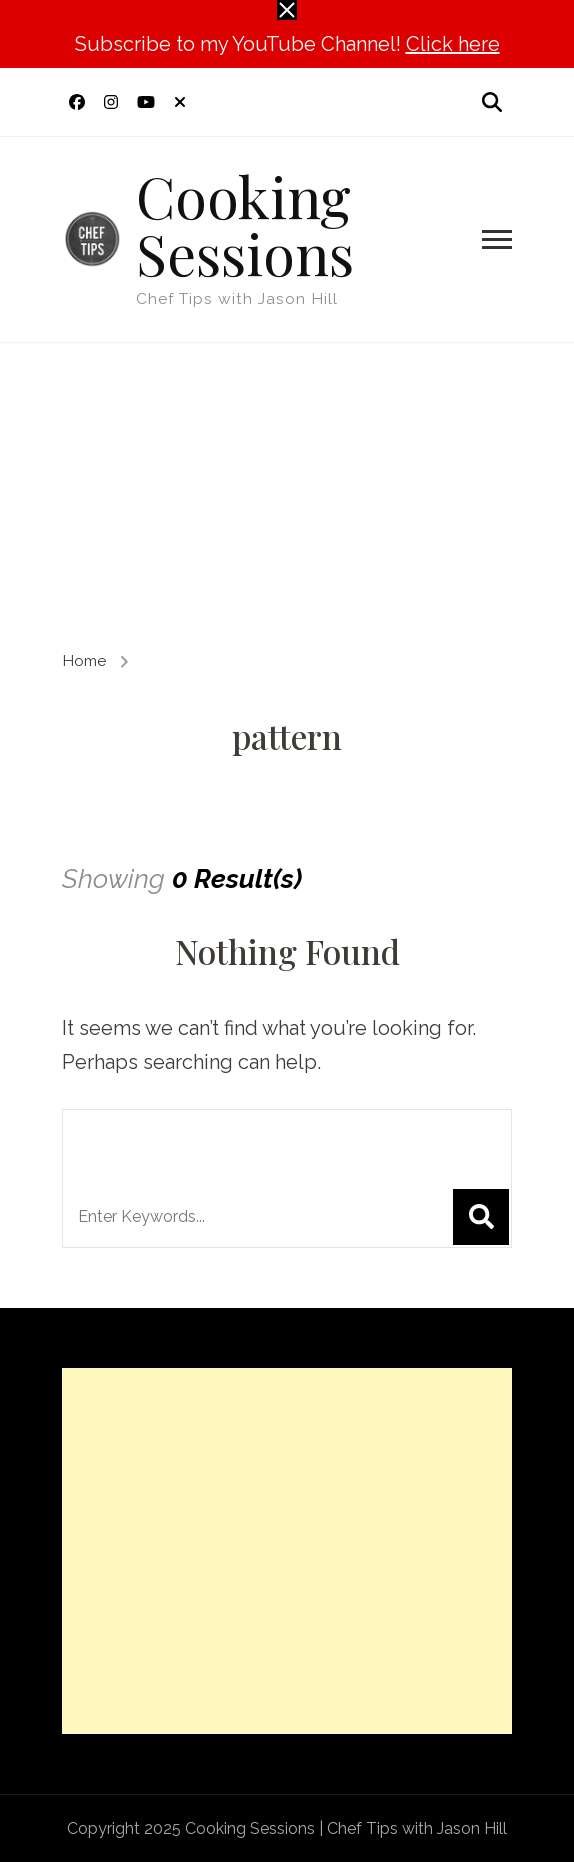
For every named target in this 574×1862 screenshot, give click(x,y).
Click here (453, 44)
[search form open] (492, 101)
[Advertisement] (287, 493)
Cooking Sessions (245, 223)
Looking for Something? (243, 1138)
